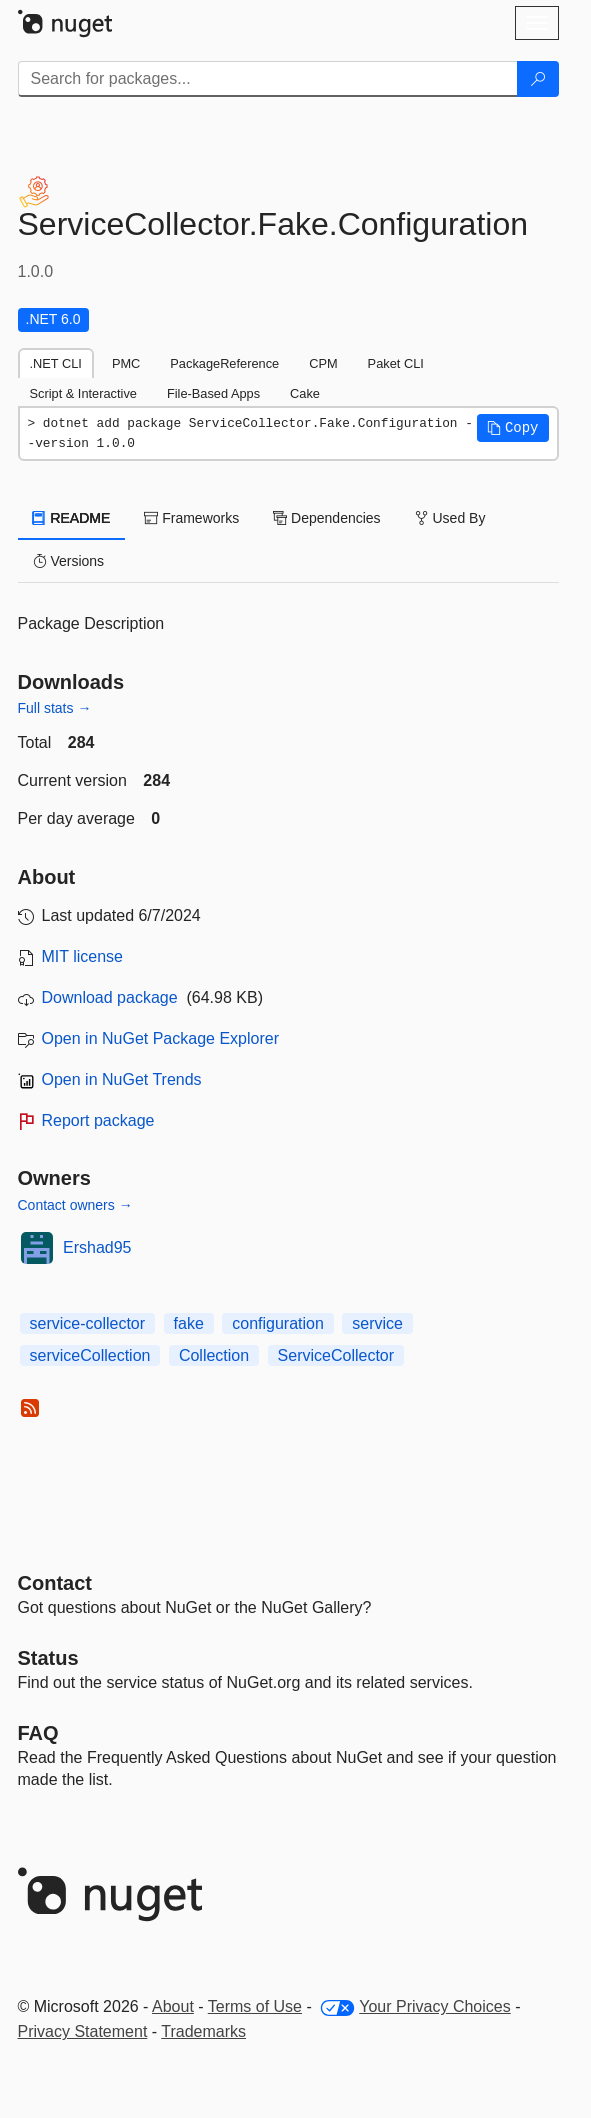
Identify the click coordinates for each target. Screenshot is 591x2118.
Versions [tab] (69, 561)
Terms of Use (255, 2006)
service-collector (88, 1323)
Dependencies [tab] (326, 518)
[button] (513, 428)
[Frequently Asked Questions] (38, 1733)
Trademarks (203, 2031)
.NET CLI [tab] (56, 363)
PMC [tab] (126, 363)
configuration (278, 1323)
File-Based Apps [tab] (213, 393)
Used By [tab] (450, 518)
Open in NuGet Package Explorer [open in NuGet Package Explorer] (160, 1038)
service (377, 1323)
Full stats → (55, 708)
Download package (110, 997)
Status (48, 1658)
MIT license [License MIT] (83, 956)
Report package (98, 1120)
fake (189, 1323)
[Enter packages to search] (268, 79)
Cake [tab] (305, 393)
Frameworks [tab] (191, 518)
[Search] (538, 79)
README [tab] (72, 518)
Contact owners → (75, 1205)
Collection (214, 1355)
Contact (55, 1583)
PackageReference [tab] (224, 363)
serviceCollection (90, 1355)
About (173, 2006)
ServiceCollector (336, 1355)
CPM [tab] (323, 363)
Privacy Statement (83, 2031)
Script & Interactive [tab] (83, 393)
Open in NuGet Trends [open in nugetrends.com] (122, 1079)
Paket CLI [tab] (396, 363)
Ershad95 (97, 1247)
